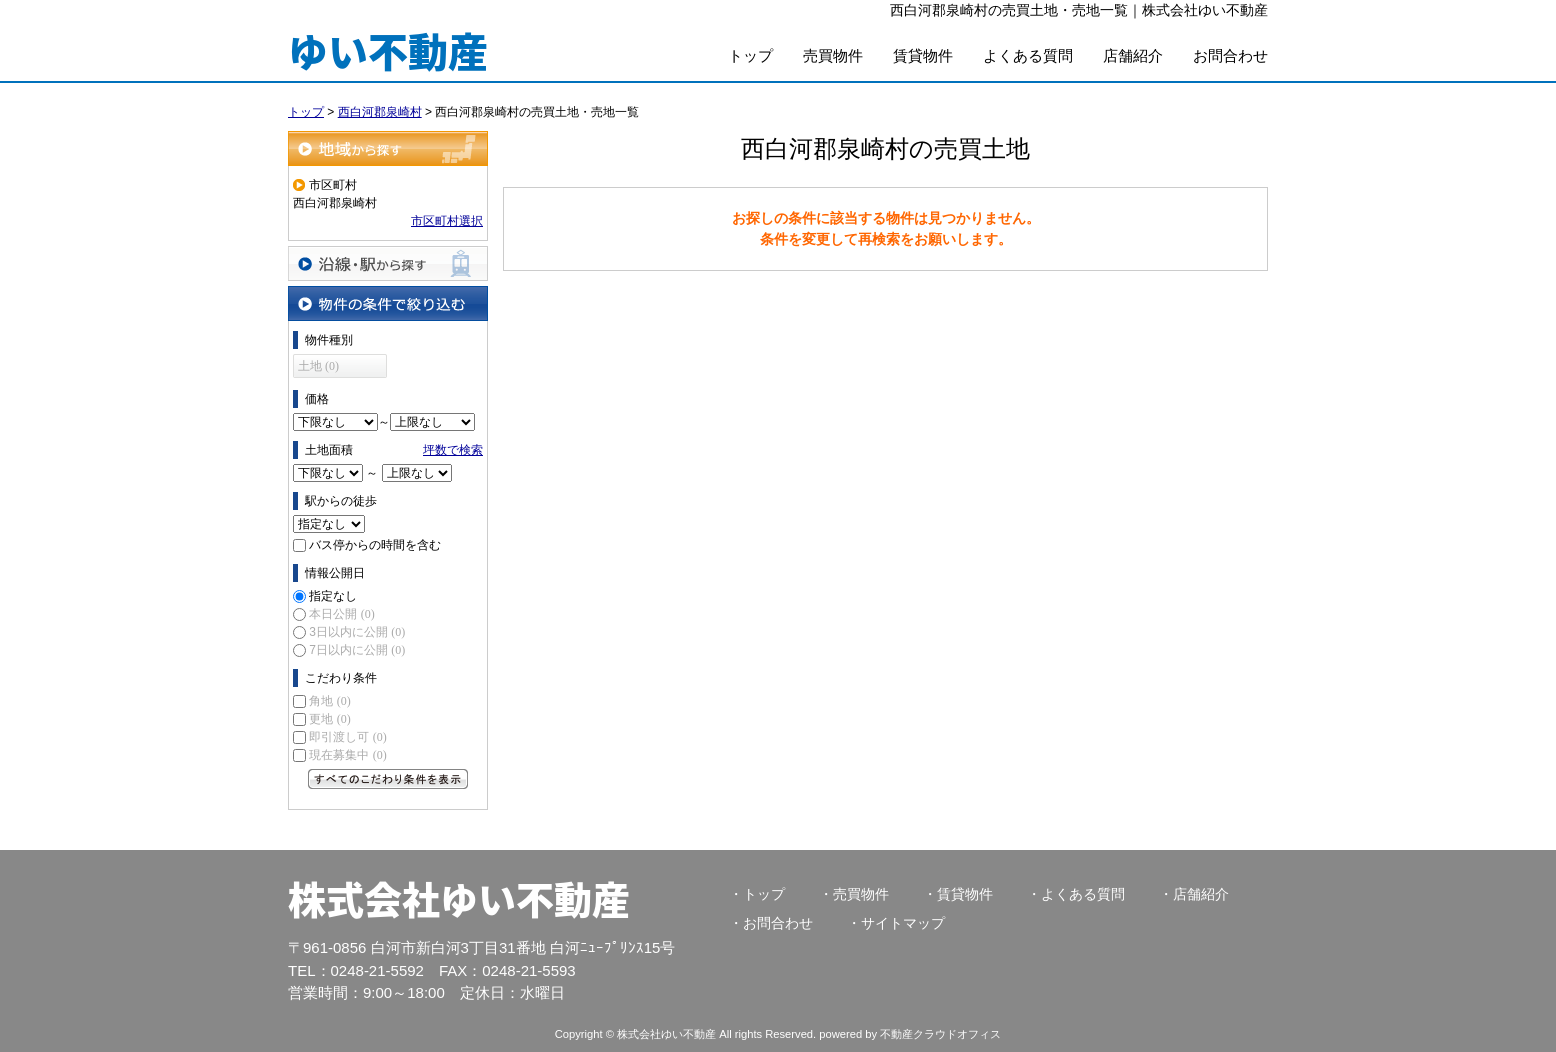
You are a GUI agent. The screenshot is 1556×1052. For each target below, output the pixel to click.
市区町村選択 (447, 221)
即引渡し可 (347, 737)
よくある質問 (1028, 55)
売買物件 (833, 55)
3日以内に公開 (357, 632)
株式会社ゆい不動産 (459, 898)
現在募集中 (347, 755)
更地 (329, 719)
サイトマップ (903, 923)
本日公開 (341, 614)
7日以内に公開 (357, 650)
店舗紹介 (1133, 55)
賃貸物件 (923, 55)
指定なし (333, 596)
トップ (750, 55)
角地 (329, 701)
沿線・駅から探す (388, 263)
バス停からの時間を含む (375, 545)
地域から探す (388, 148)
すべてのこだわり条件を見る (388, 779)
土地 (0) (318, 366)
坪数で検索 (453, 450)
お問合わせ (1230, 55)
